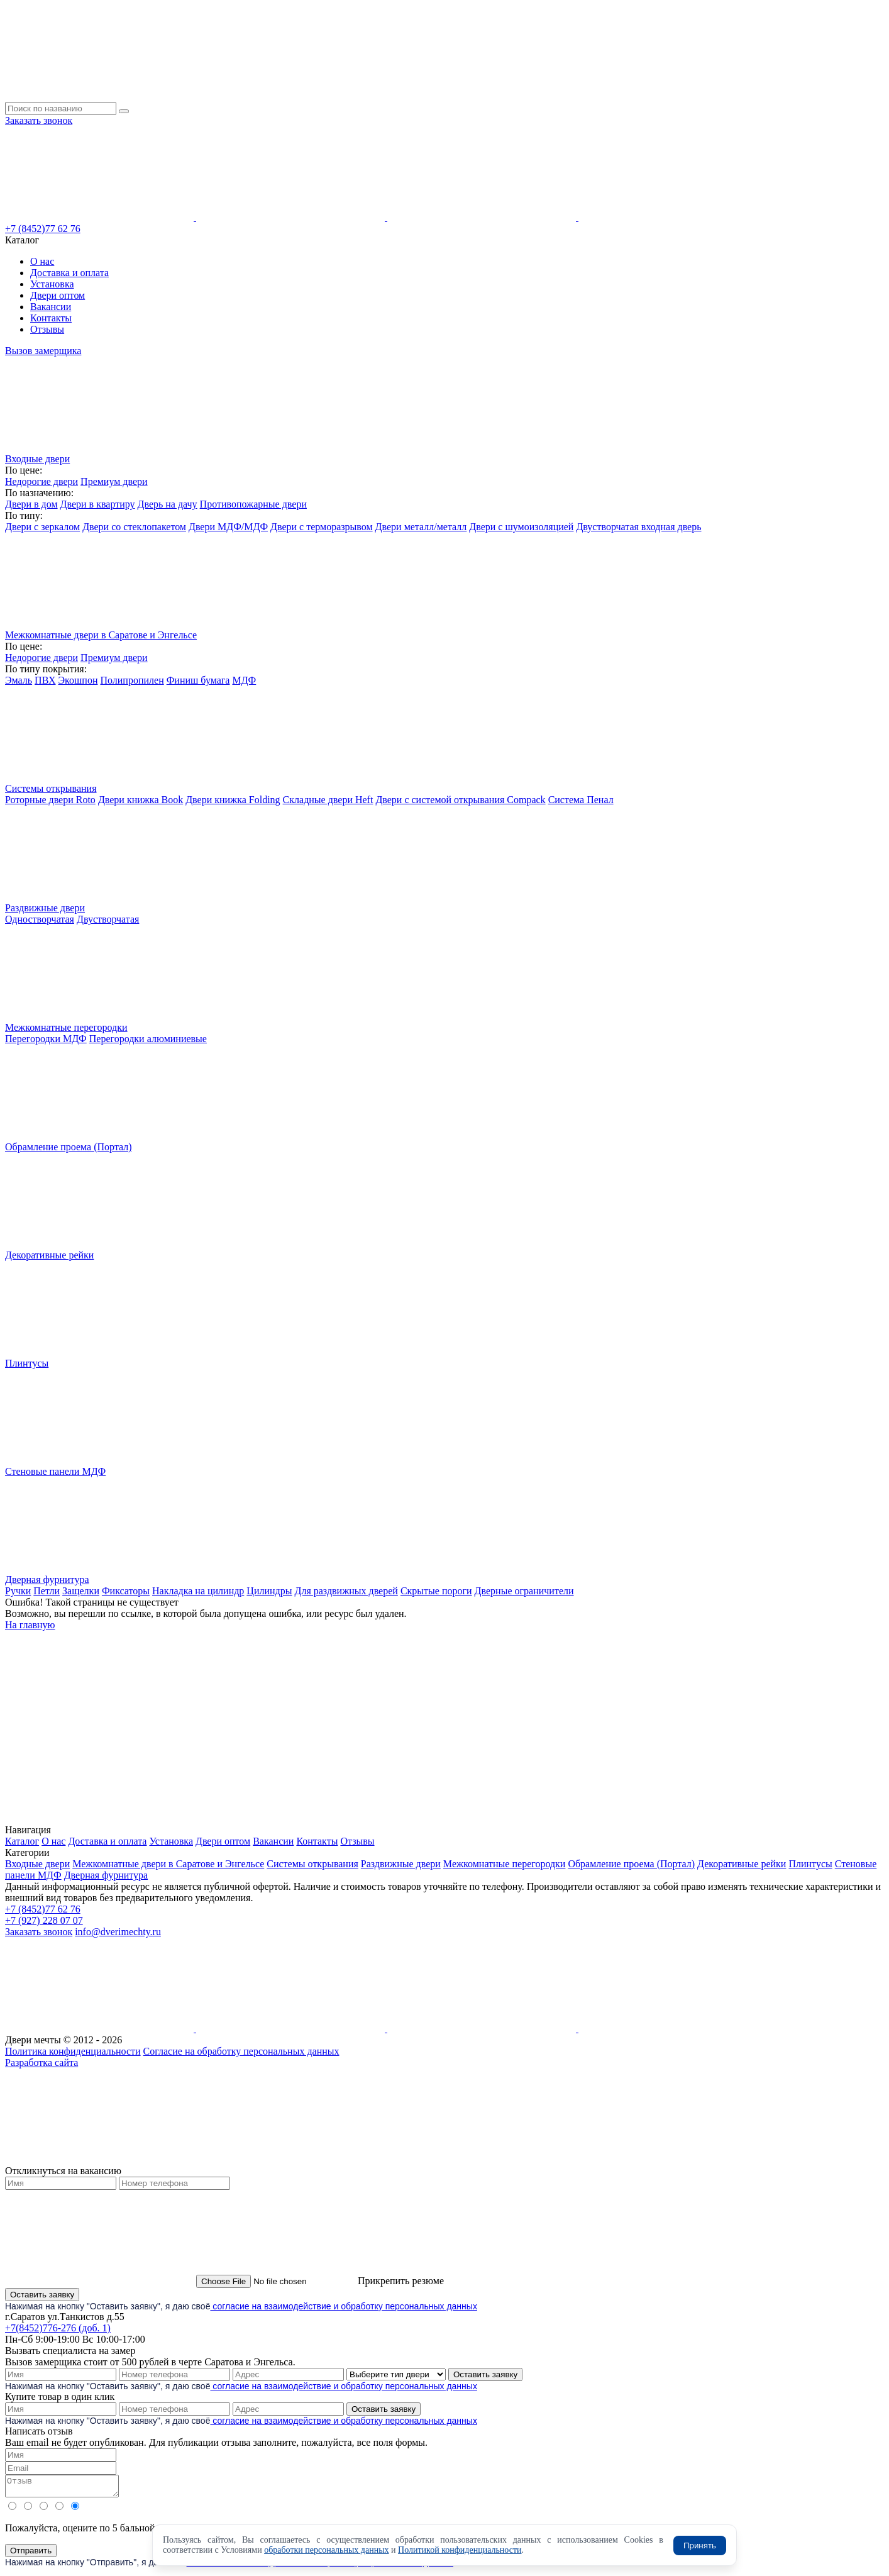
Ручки (18, 1590)
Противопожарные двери (253, 504)
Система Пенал (581, 799)
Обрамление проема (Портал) (631, 1863)
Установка (52, 284)
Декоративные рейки (741, 1863)
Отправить (31, 2554)
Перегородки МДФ (46, 1038)
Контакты (51, 318)
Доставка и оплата (69, 272)
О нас (42, 261)
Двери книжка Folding (232, 799)
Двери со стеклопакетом (134, 526)
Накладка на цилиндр (198, 1590)
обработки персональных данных (326, 2550)
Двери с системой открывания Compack (460, 799)
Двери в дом (31, 504)
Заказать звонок (38, 120)
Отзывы (47, 329)
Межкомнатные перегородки (504, 1863)
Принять (699, 2545)
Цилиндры (269, 1590)
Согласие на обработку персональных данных (241, 2051)
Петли (46, 1590)
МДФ (244, 680)
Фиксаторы (126, 1590)
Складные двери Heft (328, 799)
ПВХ (45, 680)
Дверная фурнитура (106, 1875)
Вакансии (50, 306)
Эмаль (18, 680)
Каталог (22, 1841)
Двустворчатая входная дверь (638, 526)
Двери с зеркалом (42, 526)
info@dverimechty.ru (118, 1931)
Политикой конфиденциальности (459, 2550)
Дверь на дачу (167, 504)
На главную (30, 1624)
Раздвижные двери (401, 1863)
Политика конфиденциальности (73, 2051)
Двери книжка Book (140, 799)
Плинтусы (810, 1863)
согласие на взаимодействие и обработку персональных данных (343, 2306)
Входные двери (37, 1863)
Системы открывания (312, 1863)
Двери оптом (57, 295)
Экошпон (78, 680)
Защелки (80, 1590)
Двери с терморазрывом (321, 526)
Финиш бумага (198, 680)
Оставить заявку (42, 2294)
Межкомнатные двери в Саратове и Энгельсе (168, 1863)
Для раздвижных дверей (345, 1590)
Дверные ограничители (524, 1590)
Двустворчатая (108, 919)
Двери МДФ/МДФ (228, 526)
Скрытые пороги (436, 1590)
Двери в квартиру (97, 504)
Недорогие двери (41, 481)
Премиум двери (114, 481)
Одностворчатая (39, 919)
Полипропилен (131, 680)
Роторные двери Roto (50, 799)
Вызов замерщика (43, 350)
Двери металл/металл (421, 526)
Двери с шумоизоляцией (521, 526)
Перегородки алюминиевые (148, 1038)
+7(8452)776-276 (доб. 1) (58, 2328)
